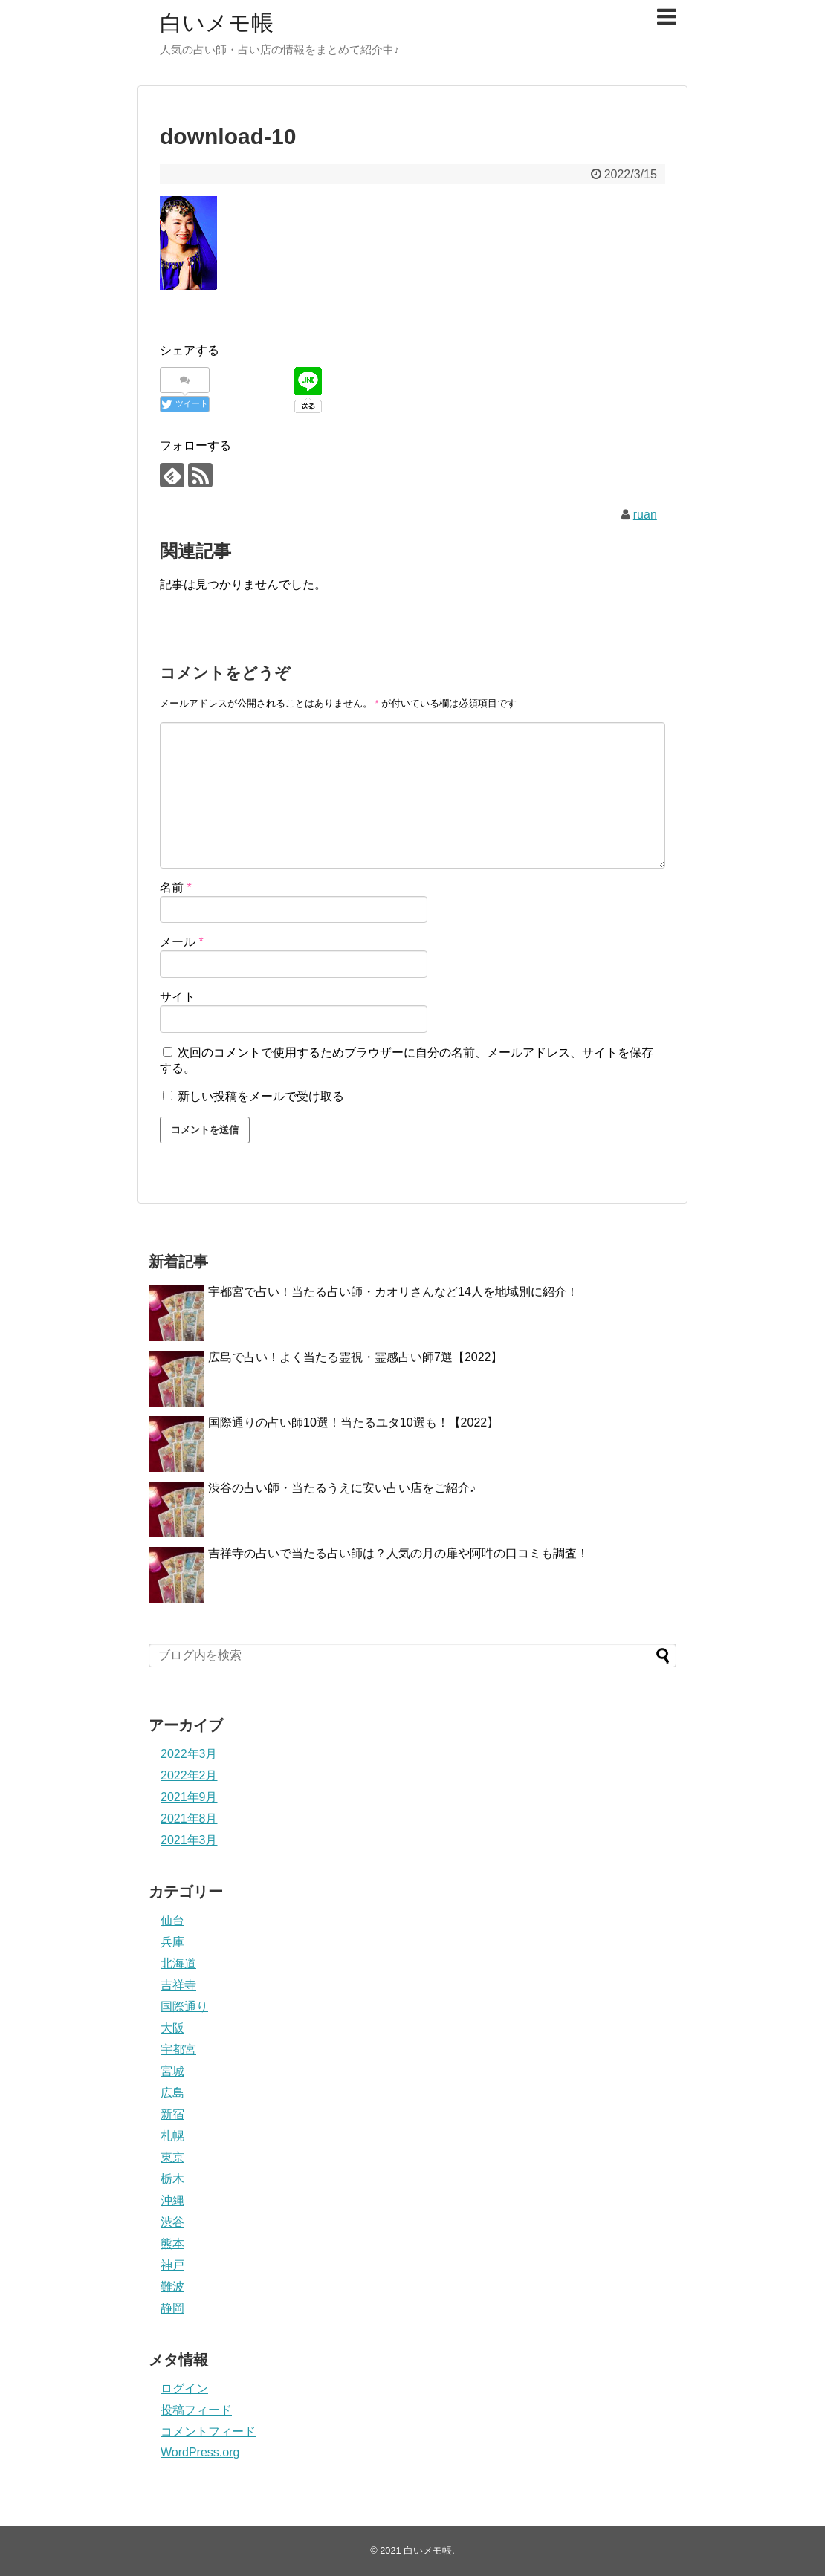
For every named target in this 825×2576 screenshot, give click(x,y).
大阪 (172, 2028)
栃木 (172, 2179)
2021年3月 (189, 1840)
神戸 (172, 2265)
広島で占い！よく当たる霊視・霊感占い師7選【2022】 (355, 1357)
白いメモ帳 (217, 22)
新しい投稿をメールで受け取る (261, 1096)
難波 (172, 2286)
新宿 (172, 2114)
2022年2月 (189, 1775)
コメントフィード (208, 2431)
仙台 (172, 1920)
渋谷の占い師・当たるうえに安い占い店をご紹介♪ (342, 1488)
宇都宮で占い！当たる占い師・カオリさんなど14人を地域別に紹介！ (393, 1291)
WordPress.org (200, 2452)
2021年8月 (189, 1818)
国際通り (184, 2006)
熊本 (172, 2243)
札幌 (172, 2135)
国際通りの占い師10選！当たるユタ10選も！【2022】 (353, 1422)
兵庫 (172, 1942)
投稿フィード (196, 2410)
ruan (645, 514)
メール (182, 941)
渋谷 (172, 2222)
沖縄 (172, 2200)
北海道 (178, 1963)
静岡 (172, 2308)
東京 (172, 2157)
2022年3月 (189, 1754)
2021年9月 (189, 1797)
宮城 (172, 2071)
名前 (176, 887)
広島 (172, 2092)
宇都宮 (178, 2049)
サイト (177, 996)
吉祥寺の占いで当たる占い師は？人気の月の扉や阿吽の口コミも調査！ (398, 1553)
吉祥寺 (178, 1985)
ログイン (184, 2388)
